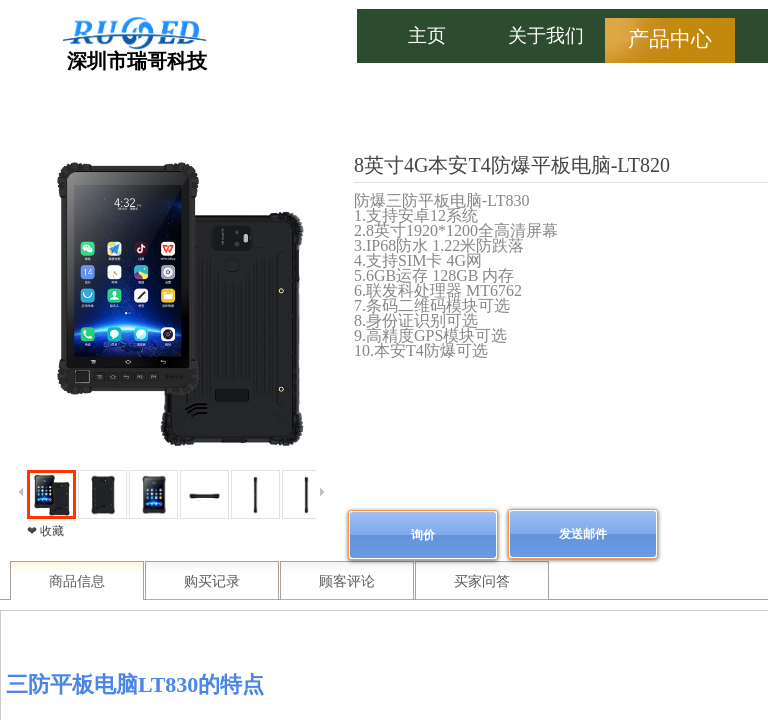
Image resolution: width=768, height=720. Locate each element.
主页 (427, 35)
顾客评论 (347, 581)
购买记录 (212, 581)
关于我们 (546, 35)
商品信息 (77, 581)
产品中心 (670, 38)
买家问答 (482, 581)
